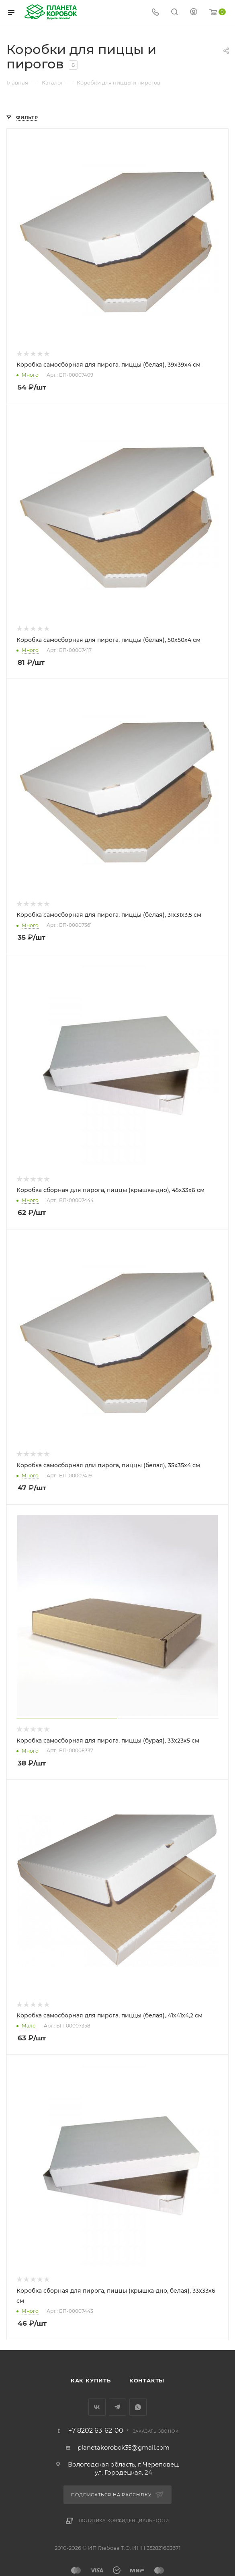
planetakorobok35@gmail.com (124, 2447)
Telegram (117, 2407)
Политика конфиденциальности (124, 2520)
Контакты (146, 2380)
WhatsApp (138, 2407)
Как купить (91, 2380)
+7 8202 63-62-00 (95, 2431)
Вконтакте (97, 2407)
